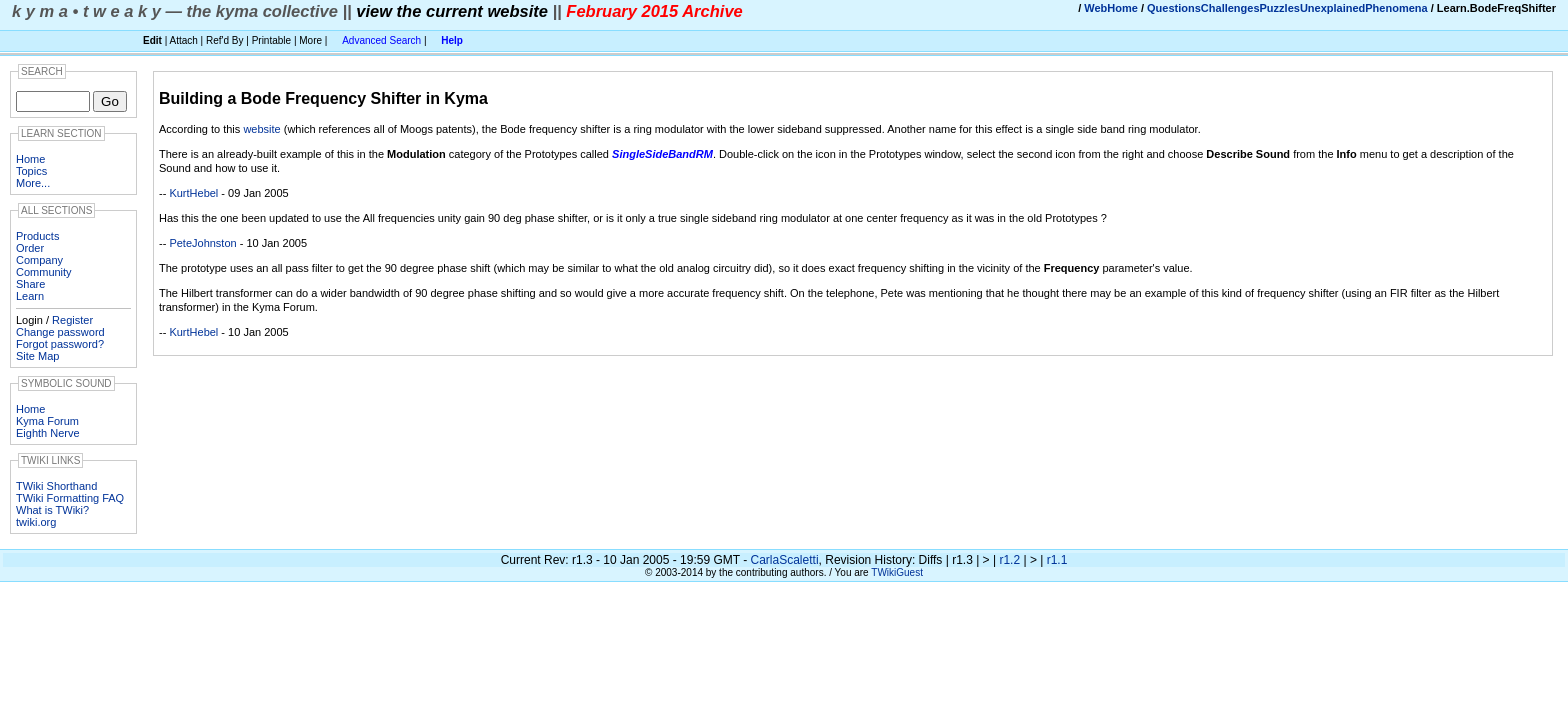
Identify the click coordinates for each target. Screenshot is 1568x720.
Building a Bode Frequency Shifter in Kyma (323, 98)
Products (37, 236)
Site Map (37, 356)
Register (72, 320)
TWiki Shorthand (56, 486)
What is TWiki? (52, 510)
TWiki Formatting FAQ (70, 498)
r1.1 (1057, 560)
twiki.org (36, 522)
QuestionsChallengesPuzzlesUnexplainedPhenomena (1287, 8)
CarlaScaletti (785, 560)
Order (30, 248)
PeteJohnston (202, 243)
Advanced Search (381, 40)
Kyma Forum (47, 421)
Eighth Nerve (48, 433)
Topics (31, 171)
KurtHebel (193, 193)
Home (30, 159)
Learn (30, 296)
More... (33, 183)
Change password (60, 332)
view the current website (452, 11)
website (261, 129)
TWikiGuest (897, 572)
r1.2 (1009, 560)
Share (30, 284)
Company (39, 260)
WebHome (1111, 8)
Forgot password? (60, 344)
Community (44, 272)
